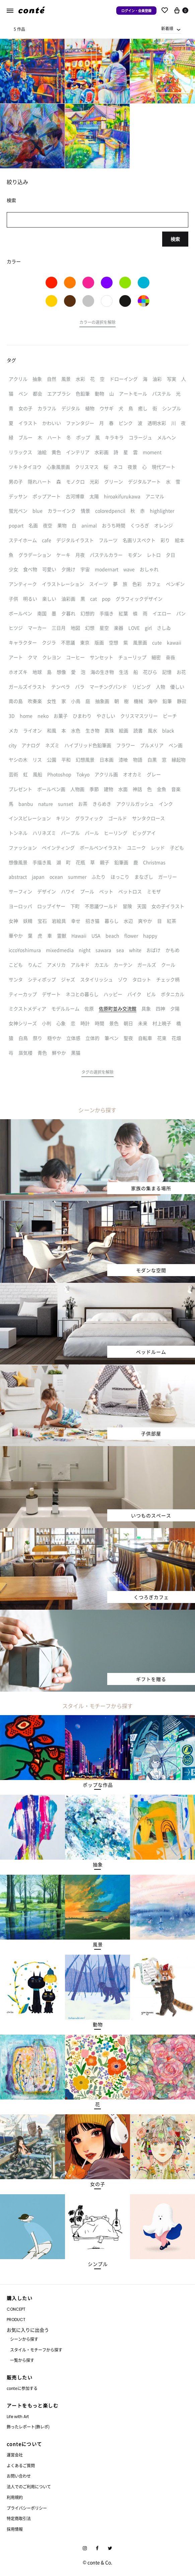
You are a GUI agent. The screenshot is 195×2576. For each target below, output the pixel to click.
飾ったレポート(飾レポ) (28, 2426)
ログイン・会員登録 (136, 10)
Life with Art (18, 2416)
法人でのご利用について (29, 2486)
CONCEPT (16, 2309)
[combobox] (171, 28)
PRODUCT (16, 2319)
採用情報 (15, 2529)
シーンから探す (24, 2339)
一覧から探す (22, 2360)
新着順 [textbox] (167, 28)
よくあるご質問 (21, 2465)
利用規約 (15, 2497)
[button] (97, 323)
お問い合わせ (19, 2476)
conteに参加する (22, 2388)
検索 (175, 239)
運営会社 (15, 2455)
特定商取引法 (19, 2518)
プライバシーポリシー (27, 2508)
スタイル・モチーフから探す (36, 2349)
